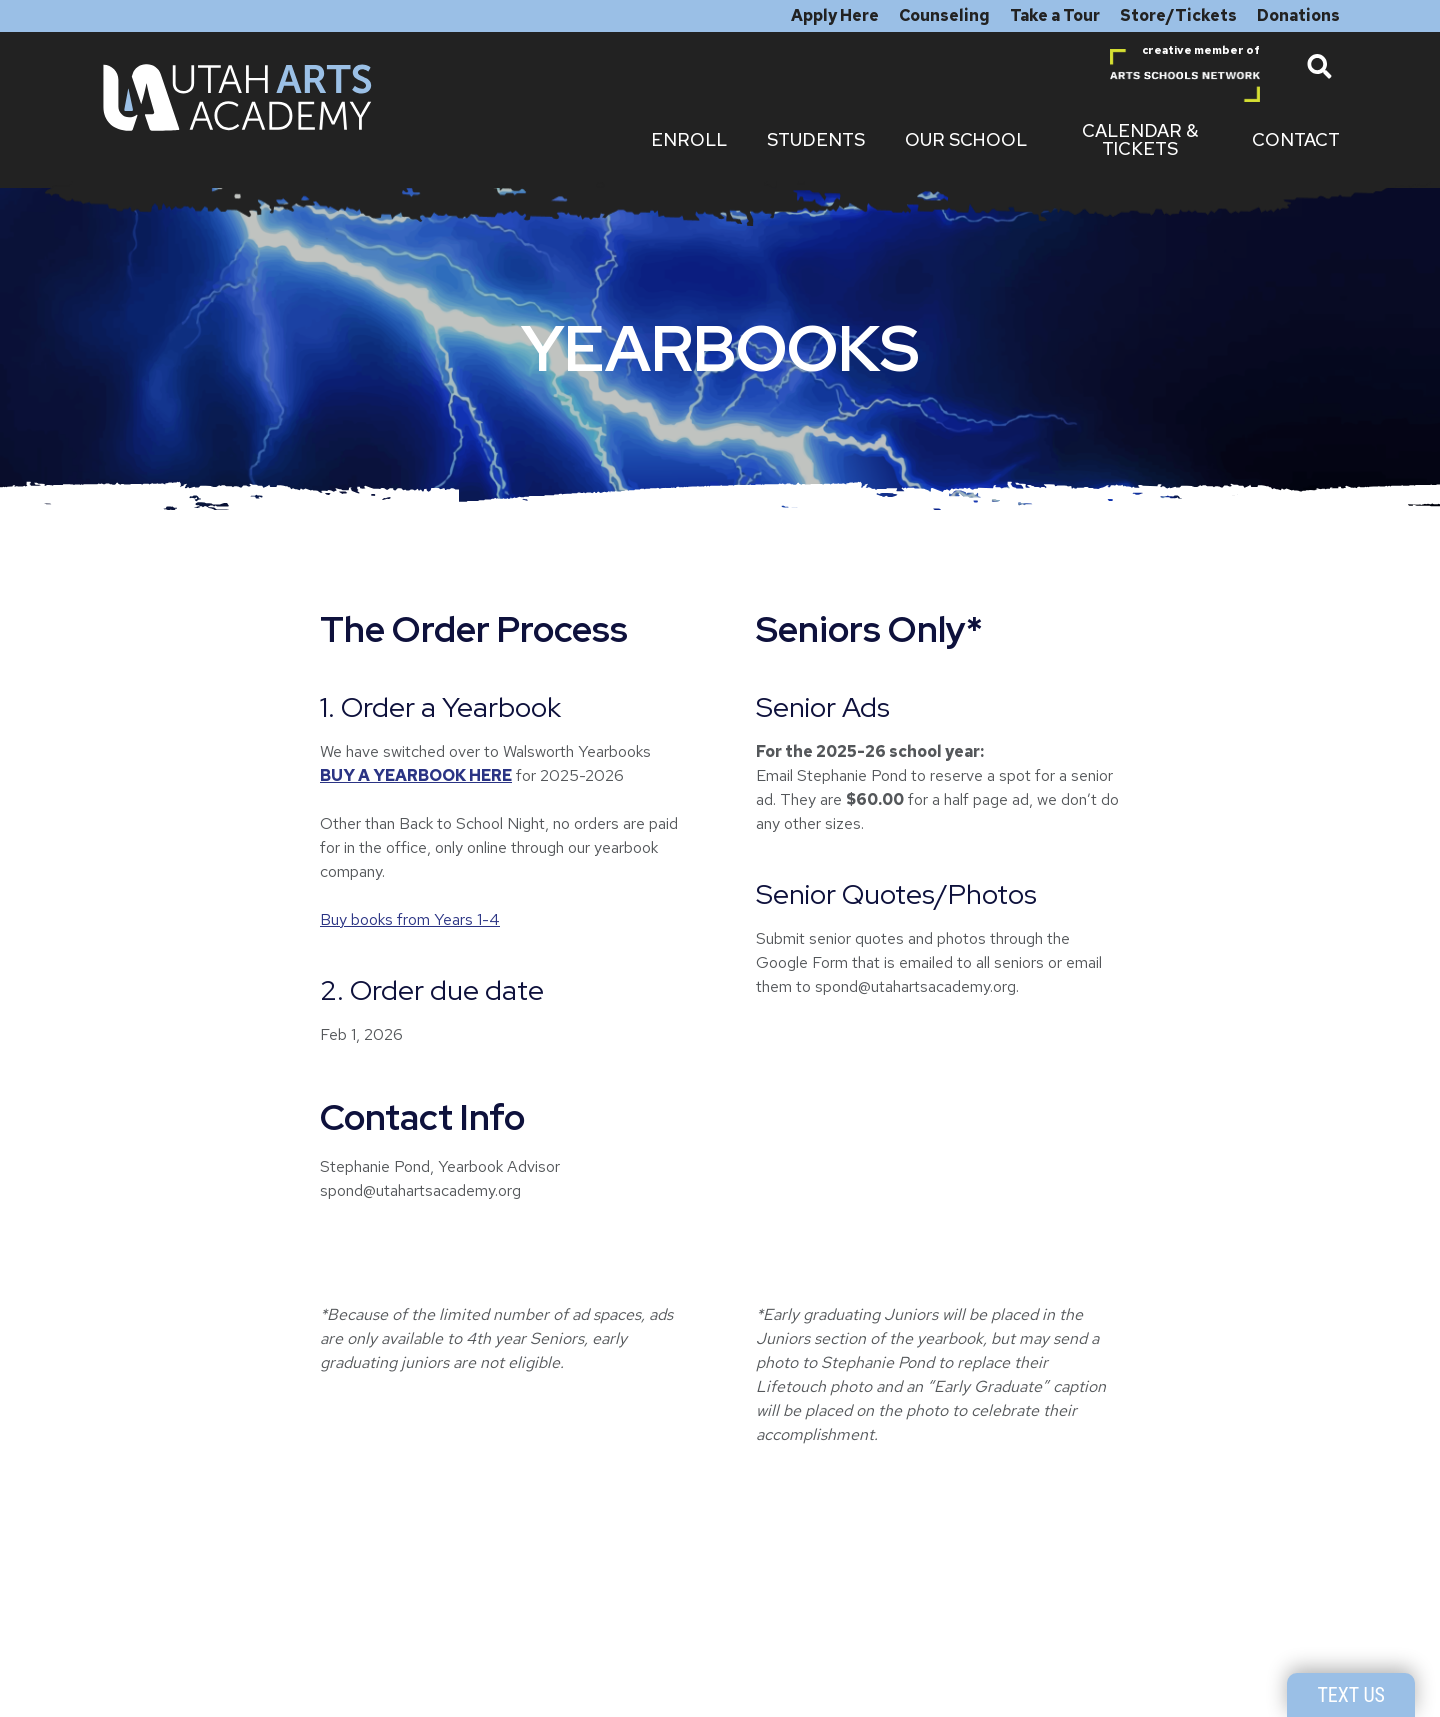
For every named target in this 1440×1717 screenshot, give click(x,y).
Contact (1296, 139)
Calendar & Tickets (1140, 139)
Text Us (1351, 1695)
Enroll (689, 139)
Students (816, 139)
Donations (1298, 15)
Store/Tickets (1178, 15)
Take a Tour (1055, 15)
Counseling (944, 15)
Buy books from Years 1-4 (410, 919)
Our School (966, 139)
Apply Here (835, 15)
